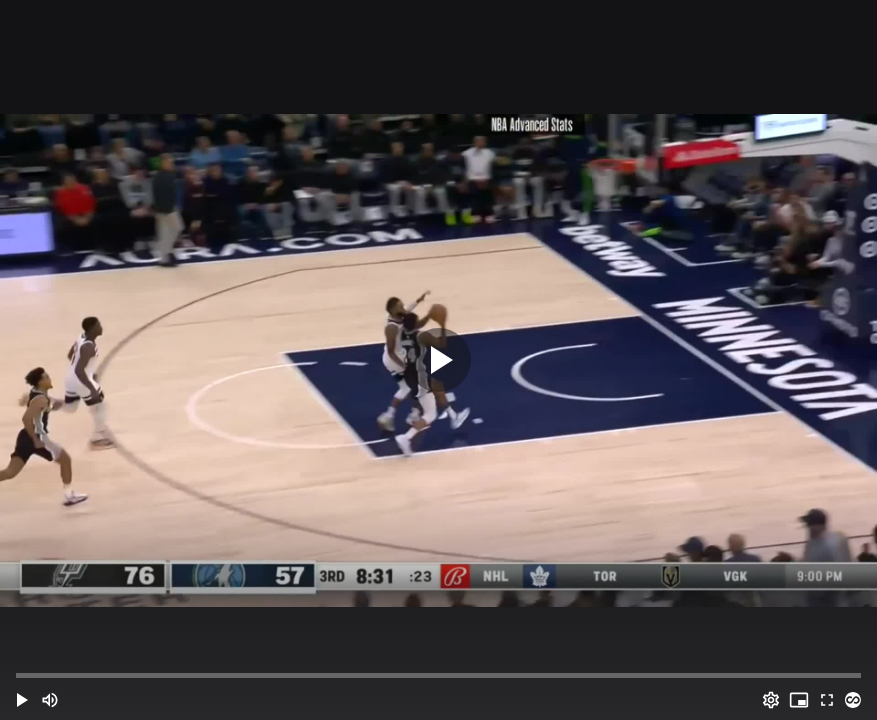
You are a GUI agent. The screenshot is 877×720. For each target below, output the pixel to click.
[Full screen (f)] (827, 700)
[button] (22, 700)
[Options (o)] (771, 700)
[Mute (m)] (50, 700)
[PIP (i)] (799, 700)
